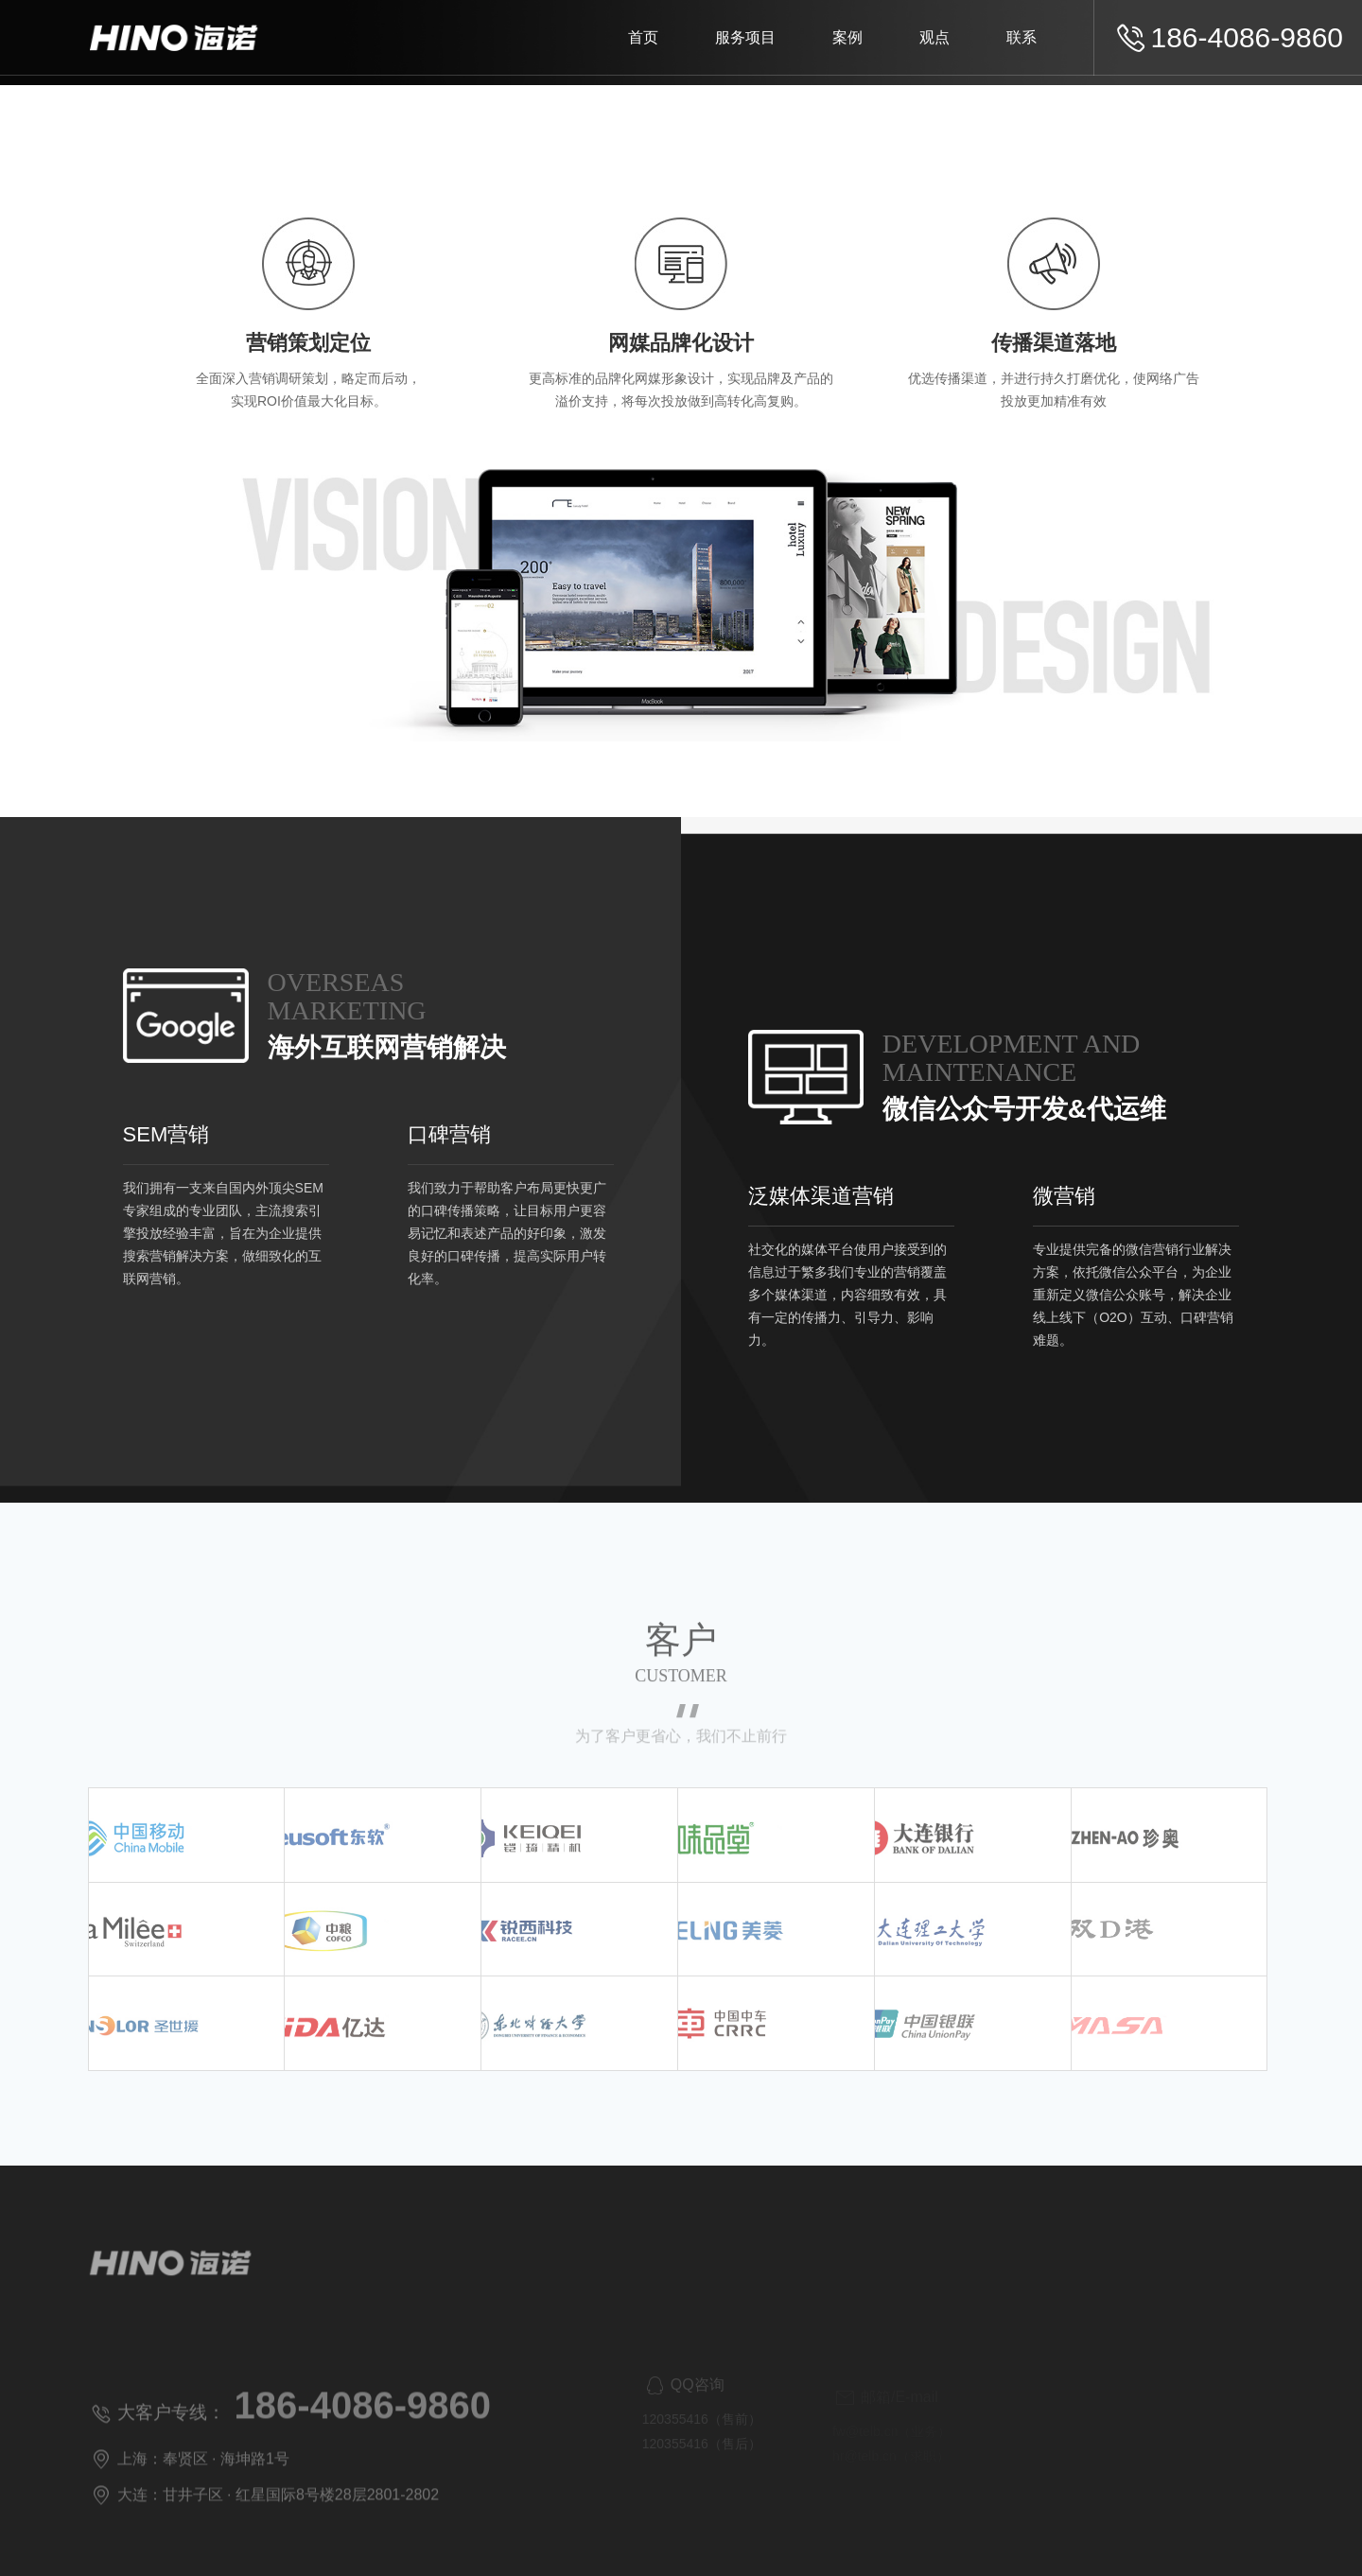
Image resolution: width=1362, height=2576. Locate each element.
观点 (934, 37)
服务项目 (745, 37)
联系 (1021, 37)
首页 (643, 37)
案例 (847, 37)
